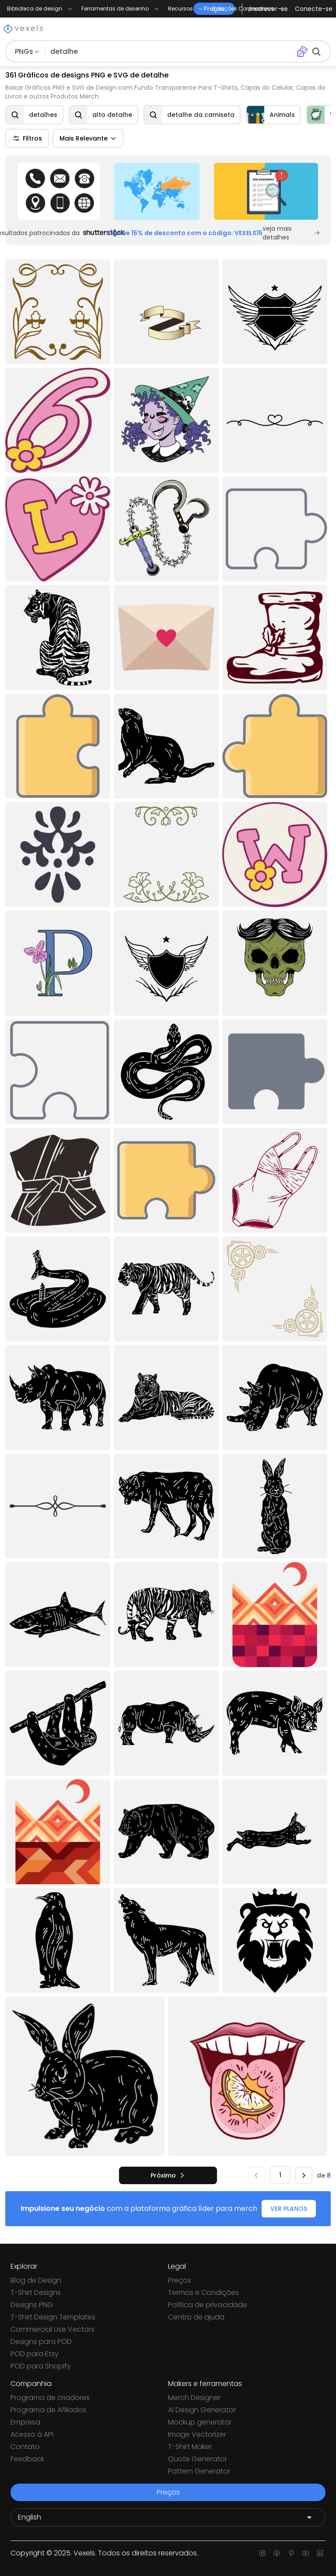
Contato (25, 2447)
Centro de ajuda (196, 2317)
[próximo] (168, 2175)
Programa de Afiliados (48, 2410)
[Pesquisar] (168, 51)
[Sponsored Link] (58, 191)
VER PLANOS (288, 2208)
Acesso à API (31, 2434)
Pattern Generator (199, 2471)
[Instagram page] (262, 2553)
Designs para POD (41, 2342)
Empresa (25, 2422)
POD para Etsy (34, 2354)
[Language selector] (168, 2517)
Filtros (27, 138)
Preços (179, 2280)
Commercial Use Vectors (52, 2329)
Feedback (27, 2459)
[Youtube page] (305, 2553)
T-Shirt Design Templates (52, 2317)
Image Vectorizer (197, 2434)
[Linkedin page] (320, 2553)
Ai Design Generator (202, 2410)
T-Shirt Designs (35, 2292)
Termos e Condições (203, 2292)
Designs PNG (31, 2305)
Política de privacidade (207, 2305)
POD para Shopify (40, 2366)
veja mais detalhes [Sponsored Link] (291, 233)
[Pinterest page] (291, 2553)
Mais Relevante (88, 138)
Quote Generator (197, 2459)
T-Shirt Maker (190, 2447)
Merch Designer (194, 2398)
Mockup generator (199, 2422)
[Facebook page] (276, 2553)
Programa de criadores (50, 2398)
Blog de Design (35, 2280)
